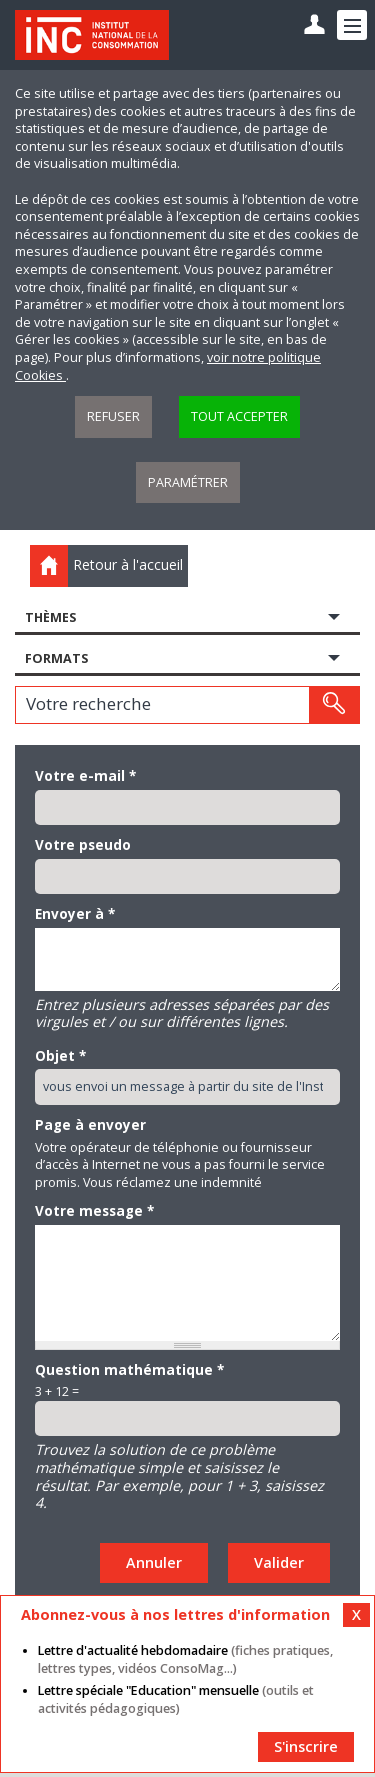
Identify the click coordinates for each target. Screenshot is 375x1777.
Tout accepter (239, 416)
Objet (60, 1056)
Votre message (94, 1211)
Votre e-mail (85, 776)
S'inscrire (306, 1746)
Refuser (113, 416)
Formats (56, 658)
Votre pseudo (83, 845)
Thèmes (50, 617)
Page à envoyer (90, 1125)
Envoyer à (75, 914)
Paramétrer (188, 482)
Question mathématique (129, 1370)
